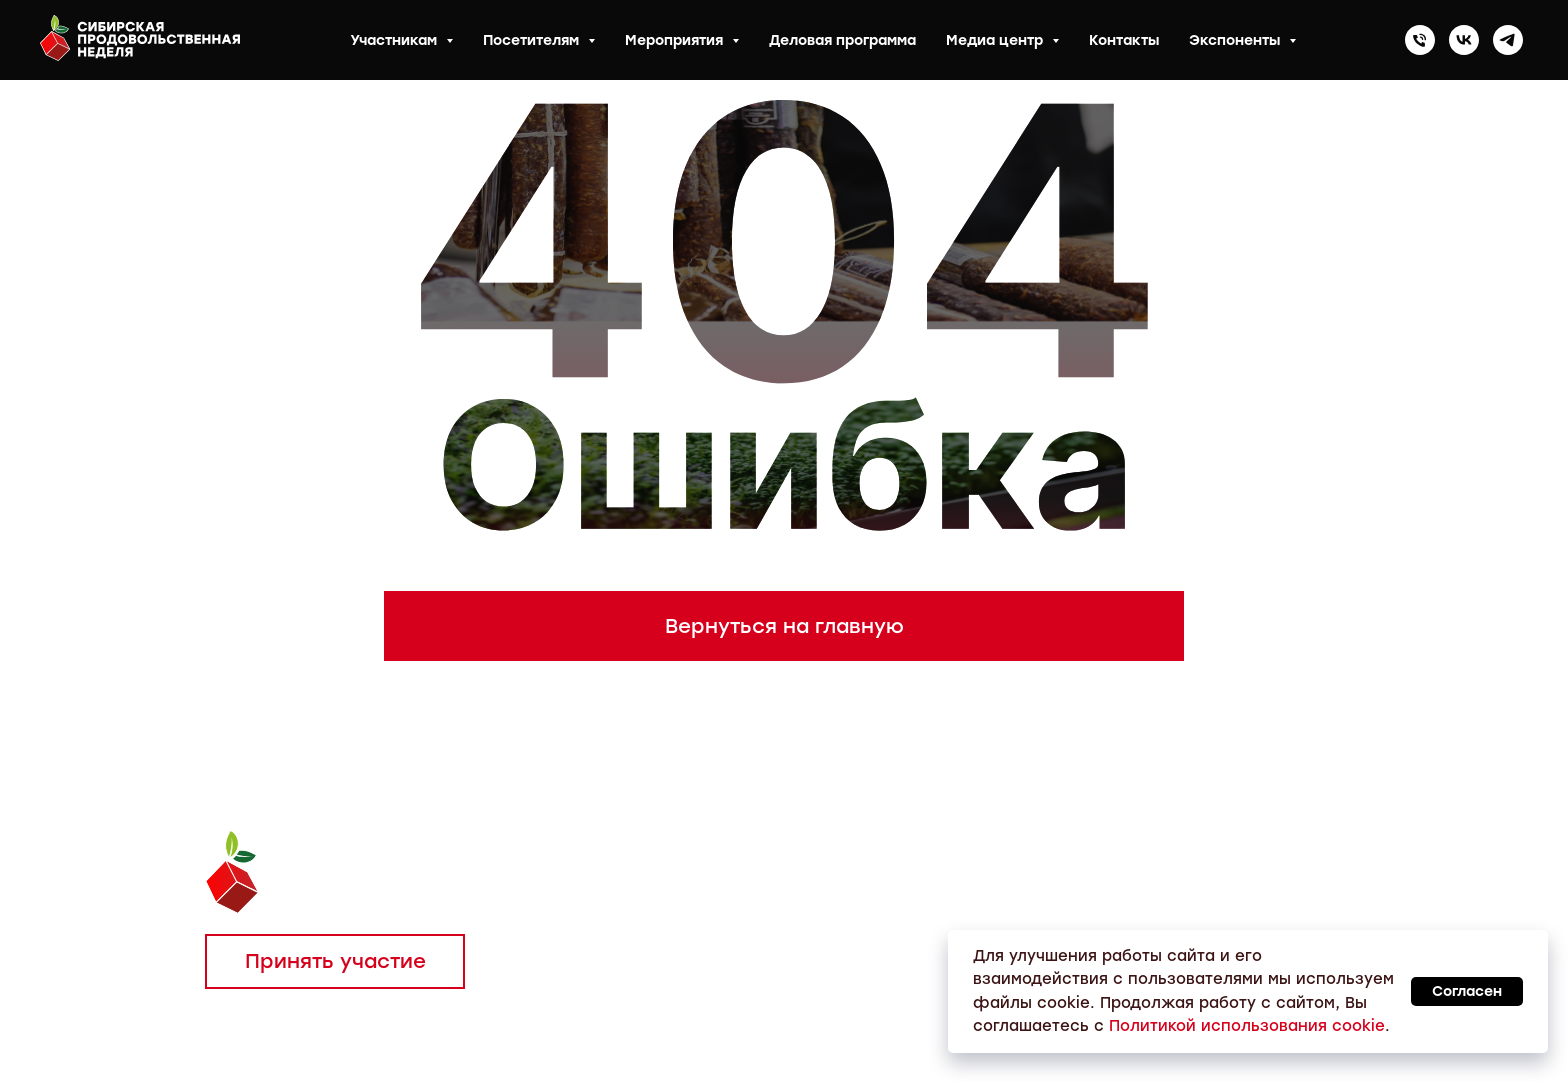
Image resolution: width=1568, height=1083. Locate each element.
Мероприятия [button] (676, 40)
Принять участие (335, 961)
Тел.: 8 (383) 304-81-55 (759, 870)
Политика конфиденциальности (362, 1039)
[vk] (1464, 40)
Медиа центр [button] (996, 40)
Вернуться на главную (784, 626)
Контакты (1124, 40)
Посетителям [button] (533, 40)
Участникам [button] (395, 40)
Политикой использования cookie (1247, 1026)
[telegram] (1508, 40)
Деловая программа (842, 40)
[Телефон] (1420, 40)
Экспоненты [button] (1236, 40)
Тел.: (629, 870)
